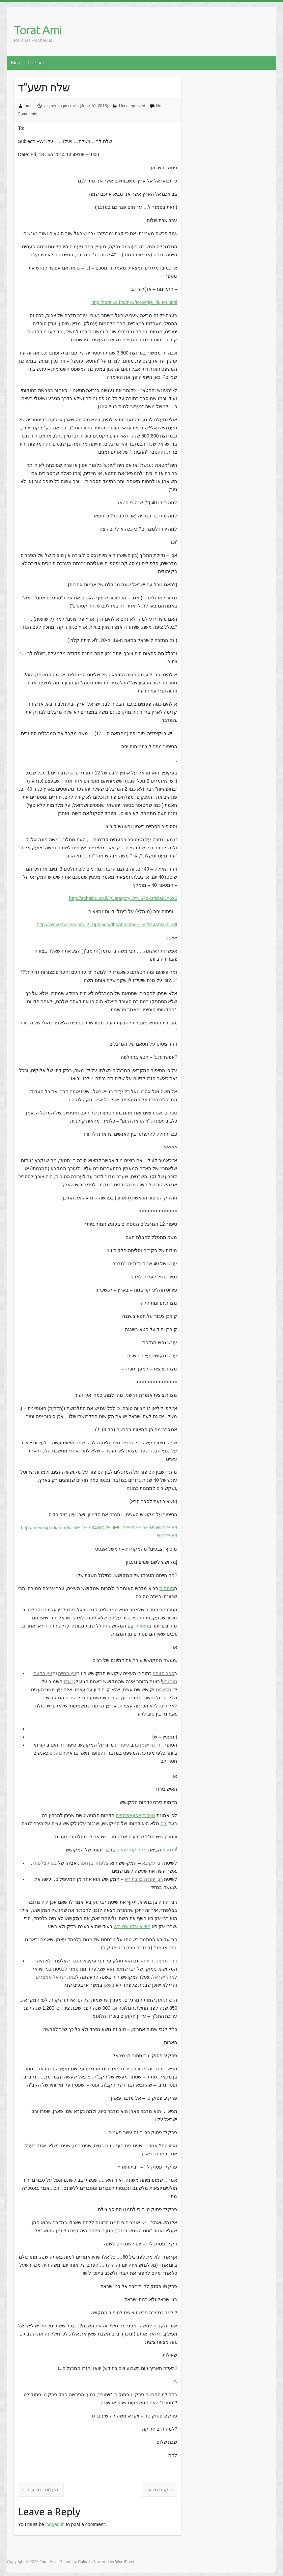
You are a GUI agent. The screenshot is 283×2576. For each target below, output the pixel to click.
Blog (15, 62)
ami (28, 106)
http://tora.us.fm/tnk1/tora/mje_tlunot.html (134, 302)
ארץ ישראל (163, 1977)
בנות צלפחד (44, 1863)
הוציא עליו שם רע (132, 1926)
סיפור (123, 1745)
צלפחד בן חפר (94, 1863)
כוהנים (56, 1753)
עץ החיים (67, 1673)
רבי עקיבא (152, 1863)
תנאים (122, 1849)
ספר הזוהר (164, 1673)
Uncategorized (132, 106)
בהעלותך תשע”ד (40, 2489)
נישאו (109, 1985)
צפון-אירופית (128, 1815)
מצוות (142, 1626)
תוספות (166, 1588)
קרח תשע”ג (159, 2489)
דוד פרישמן (151, 1745)
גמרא (167, 1849)
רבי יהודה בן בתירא (144, 1879)
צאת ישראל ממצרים (56, 1977)
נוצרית (148, 1815)
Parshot (36, 62)
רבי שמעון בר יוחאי (158, 1960)
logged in (55, 2524)
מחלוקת (138, 1849)
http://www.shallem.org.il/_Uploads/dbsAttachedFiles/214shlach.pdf (107, 924)
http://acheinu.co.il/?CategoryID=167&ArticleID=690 (123, 898)
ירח (164, 1823)
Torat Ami (37, 30)
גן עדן (70, 1681)
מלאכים (163, 1689)
